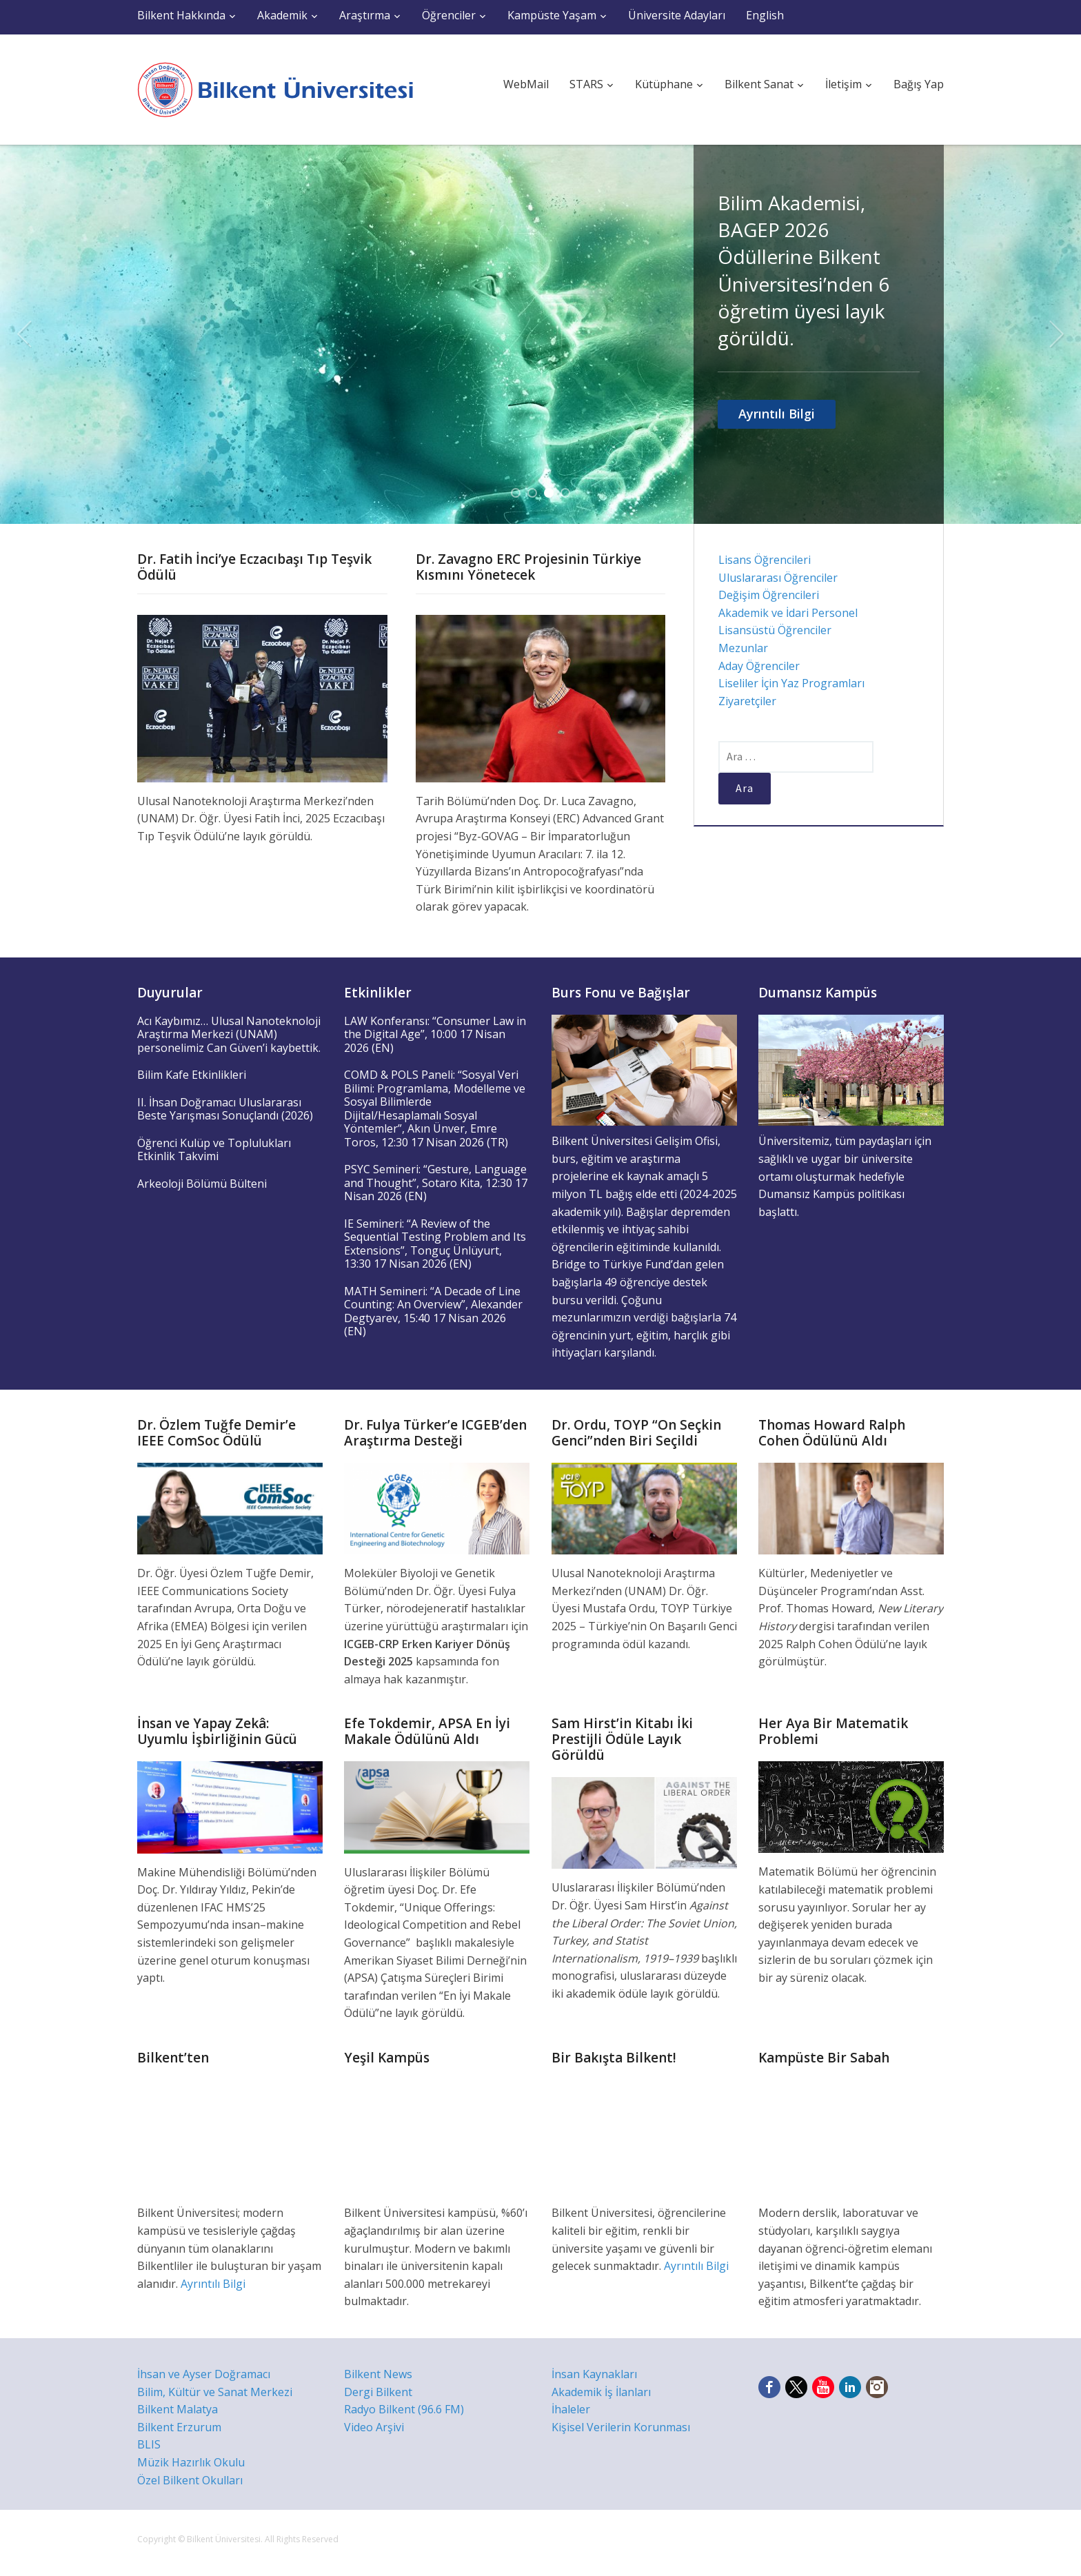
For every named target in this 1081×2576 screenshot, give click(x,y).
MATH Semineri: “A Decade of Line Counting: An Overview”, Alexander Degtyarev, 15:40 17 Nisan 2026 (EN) (433, 1311)
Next (1056, 334)
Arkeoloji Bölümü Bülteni (202, 1183)
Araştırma (364, 15)
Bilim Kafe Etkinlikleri (191, 1074)
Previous (24, 334)
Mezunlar (743, 648)
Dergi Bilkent (378, 2392)
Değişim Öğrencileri (768, 594)
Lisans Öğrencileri (764, 559)
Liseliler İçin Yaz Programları (791, 683)
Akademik (282, 15)
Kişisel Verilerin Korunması (621, 2427)
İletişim (843, 84)
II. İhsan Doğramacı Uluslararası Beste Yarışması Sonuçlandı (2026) (225, 1109)
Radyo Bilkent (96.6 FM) (404, 2409)
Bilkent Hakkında (181, 15)
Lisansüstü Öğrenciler (774, 630)
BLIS (149, 2444)
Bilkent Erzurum (179, 2427)
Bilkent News (378, 2374)
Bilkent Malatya (177, 2409)
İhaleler (571, 2409)
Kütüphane (664, 84)
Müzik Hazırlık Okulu (191, 2462)
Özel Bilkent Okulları (190, 2480)
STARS (586, 84)
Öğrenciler (449, 15)
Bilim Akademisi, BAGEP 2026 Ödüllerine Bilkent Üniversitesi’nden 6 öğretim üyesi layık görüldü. (803, 270)
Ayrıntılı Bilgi (776, 413)
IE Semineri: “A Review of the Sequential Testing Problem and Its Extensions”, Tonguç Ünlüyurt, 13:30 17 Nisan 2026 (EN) (435, 1244)
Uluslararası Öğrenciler (778, 577)
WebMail (526, 84)
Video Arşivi (374, 2427)
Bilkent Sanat (759, 84)
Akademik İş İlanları (601, 2392)
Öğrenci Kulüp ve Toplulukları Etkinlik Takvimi (214, 1149)
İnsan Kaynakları (594, 2374)
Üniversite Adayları (676, 15)
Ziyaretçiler (747, 701)
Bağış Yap (918, 84)
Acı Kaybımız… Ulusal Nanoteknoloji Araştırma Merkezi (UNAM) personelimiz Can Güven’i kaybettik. (229, 1034)
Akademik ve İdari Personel (788, 612)
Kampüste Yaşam (551, 15)
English (765, 15)
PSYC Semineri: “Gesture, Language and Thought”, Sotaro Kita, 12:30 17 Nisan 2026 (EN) (435, 1183)
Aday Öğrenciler (759, 665)
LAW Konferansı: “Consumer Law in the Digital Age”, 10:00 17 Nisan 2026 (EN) (435, 1034)
